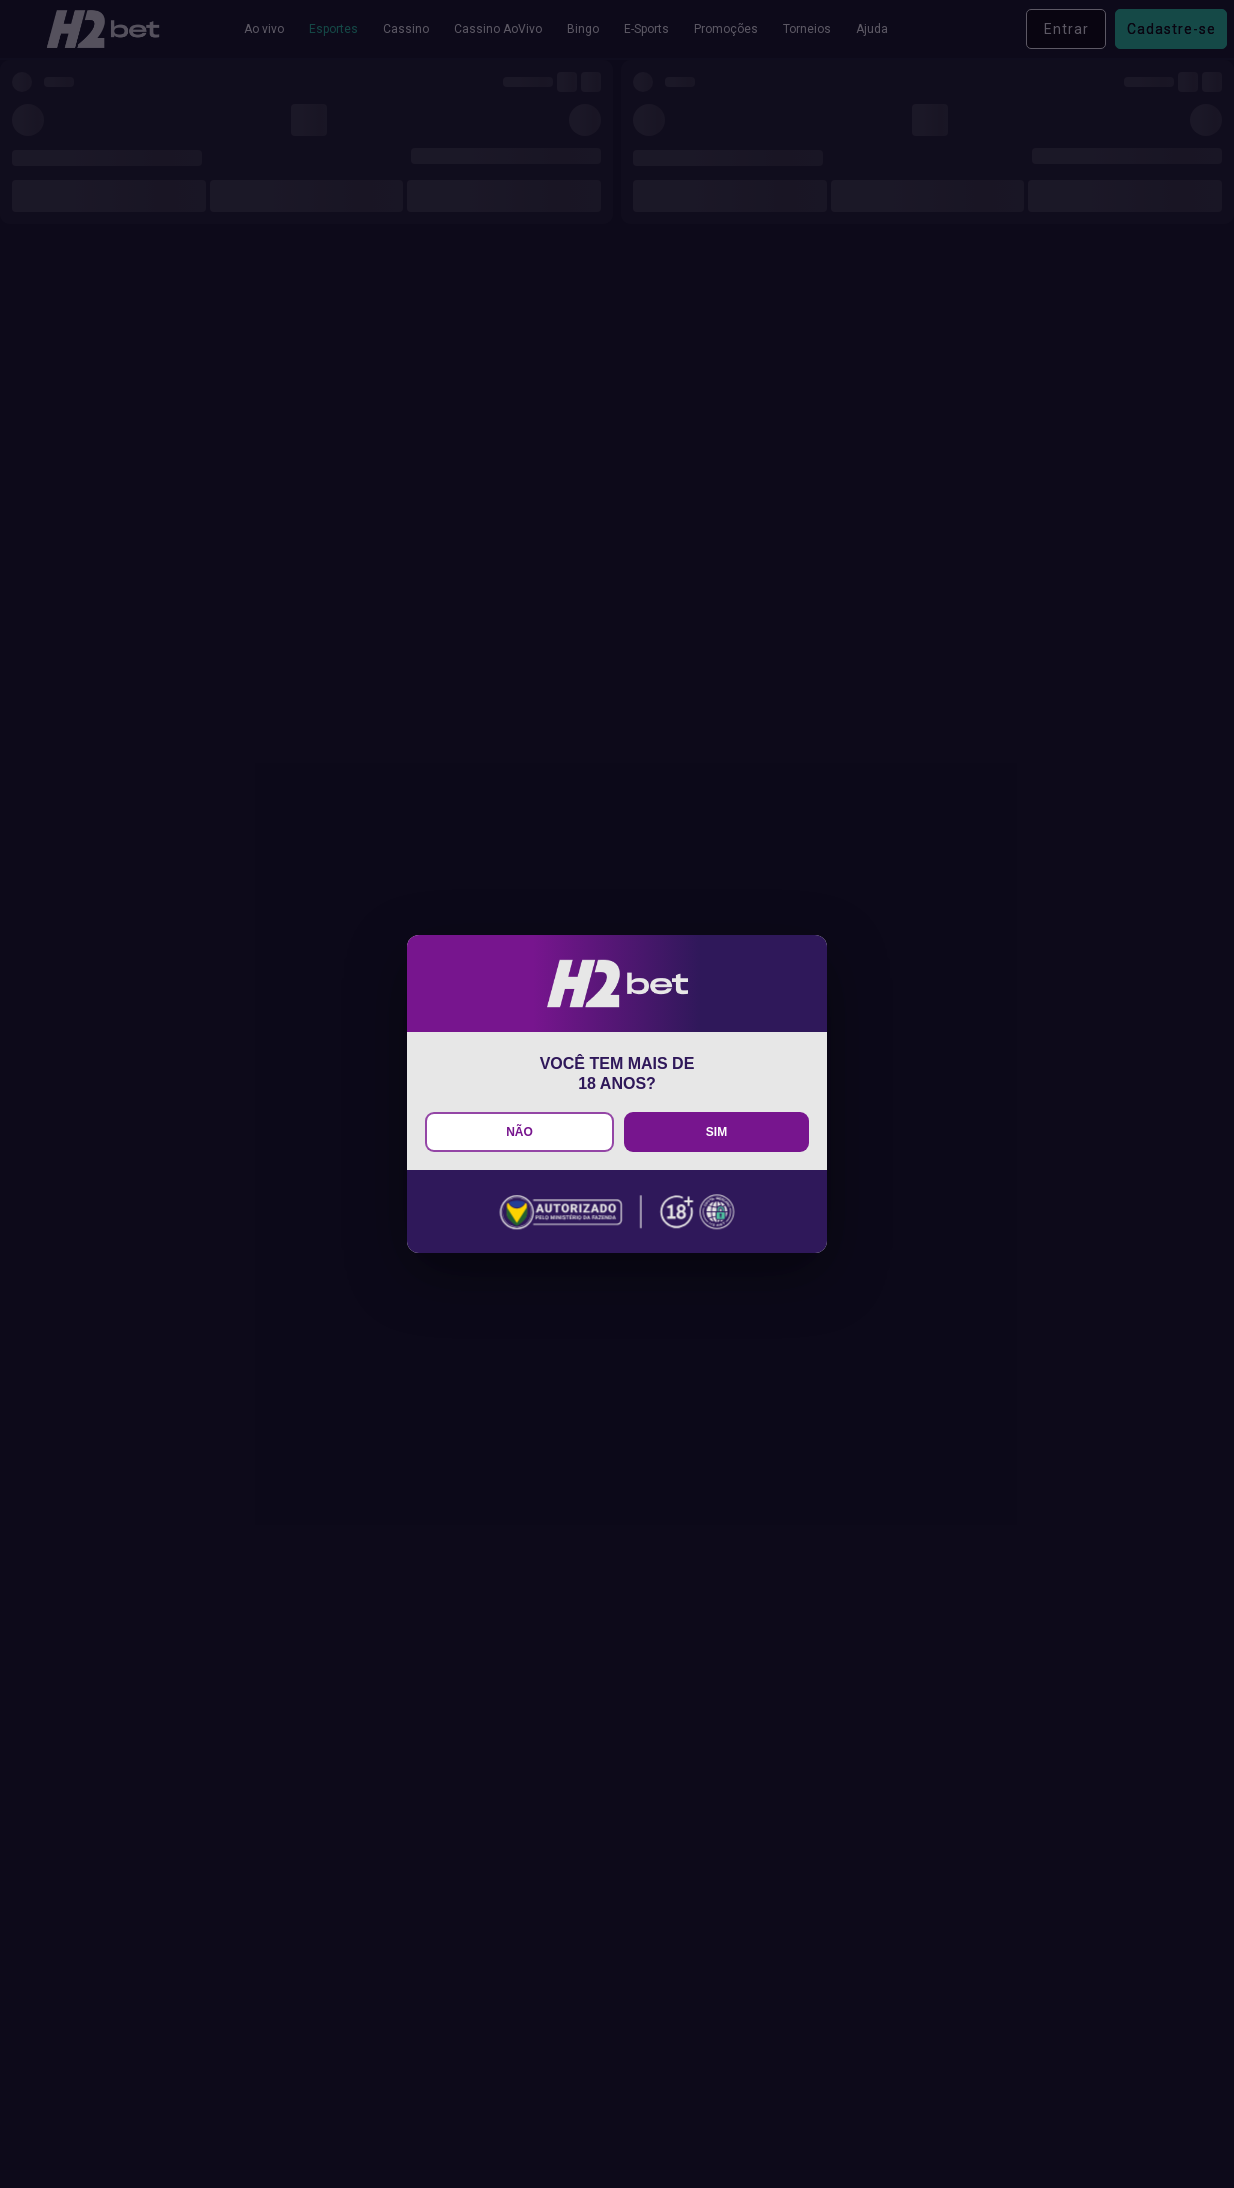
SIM (716, 1132)
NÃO (519, 1132)
